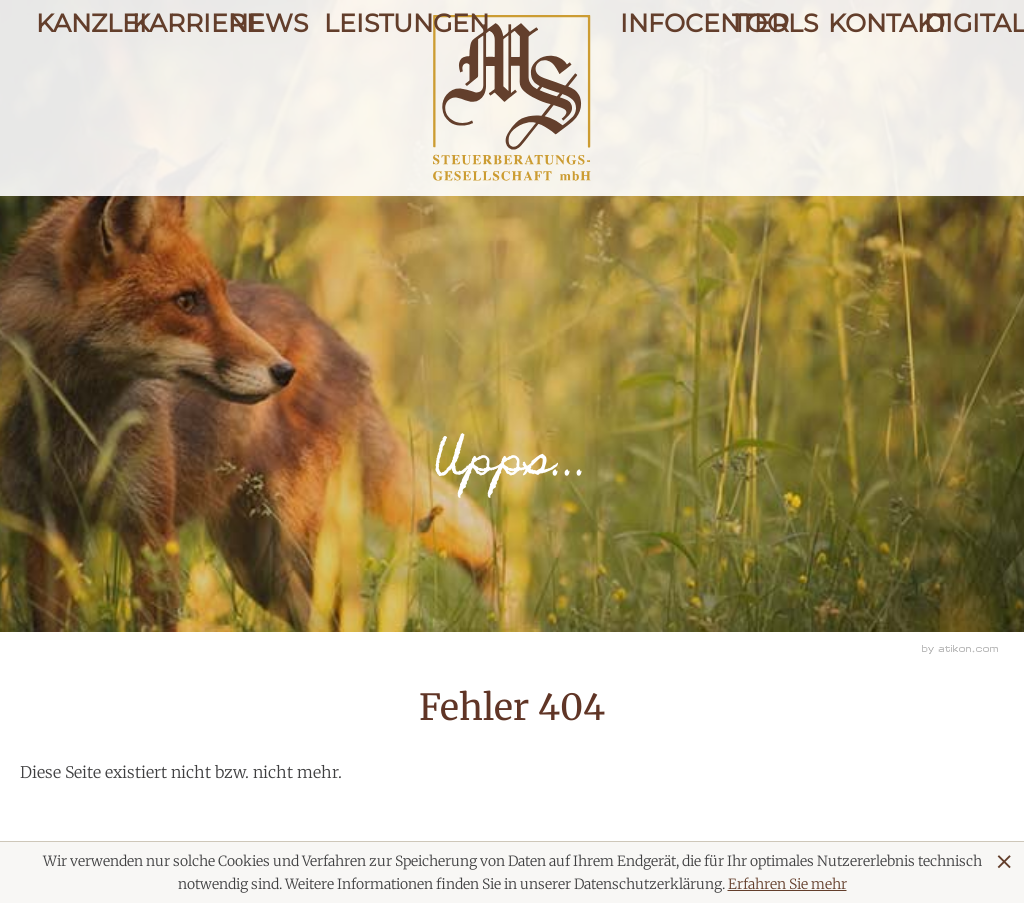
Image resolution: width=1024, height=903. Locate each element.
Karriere (164, 92)
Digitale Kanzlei (956, 92)
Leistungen (356, 92)
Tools (764, 92)
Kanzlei (68, 92)
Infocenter (660, 92)
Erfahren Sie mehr (787, 884)
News (260, 92)
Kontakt (860, 92)
